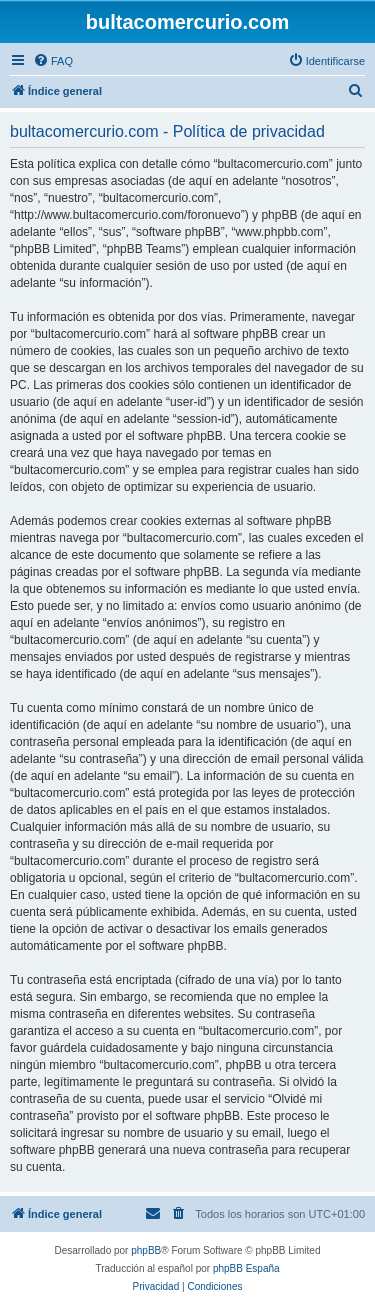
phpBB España (246, 1268)
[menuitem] (53, 61)
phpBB (146, 1250)
